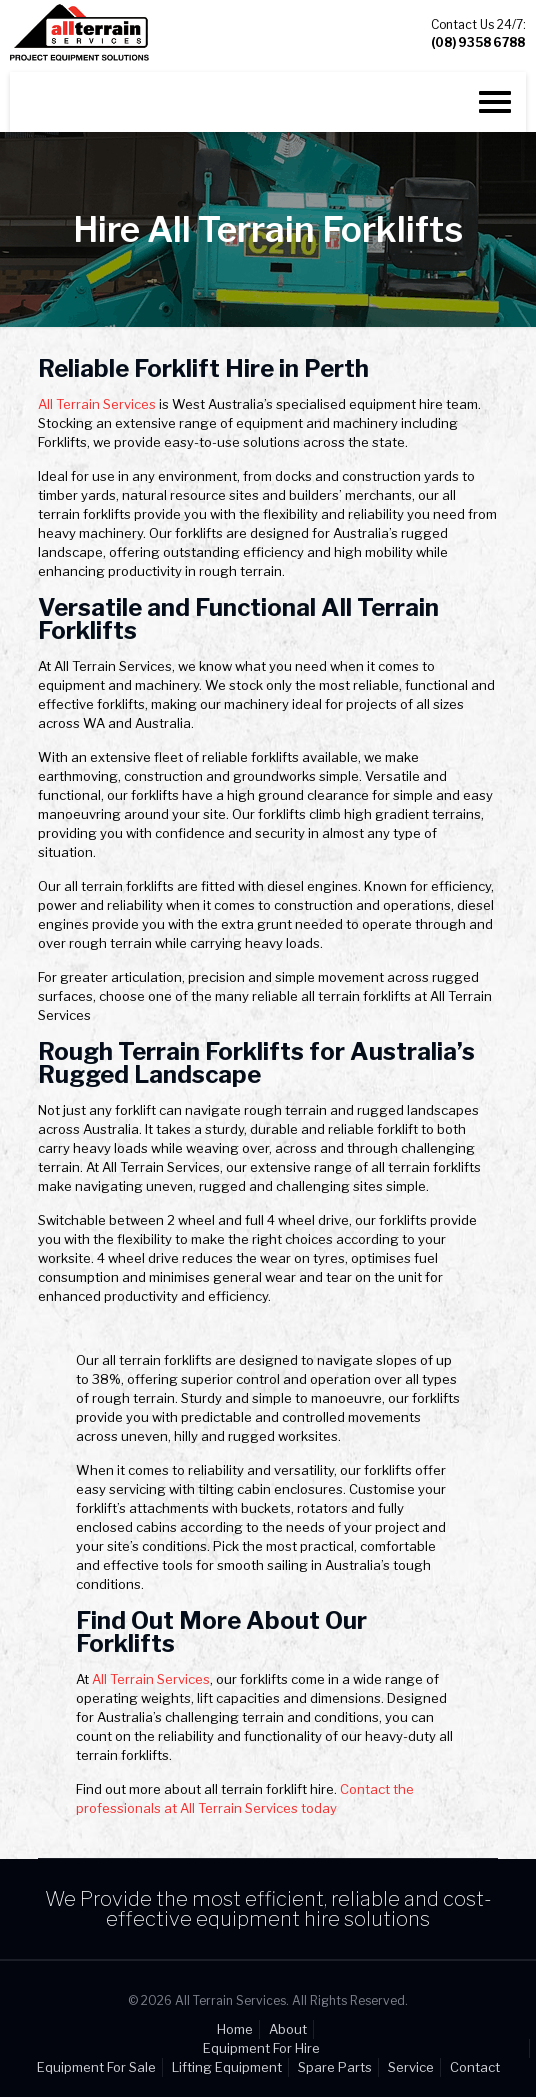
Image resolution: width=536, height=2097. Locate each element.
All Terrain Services (97, 404)
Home (235, 2029)
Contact (475, 2067)
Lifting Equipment (227, 2067)
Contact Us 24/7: (478, 33)
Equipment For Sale (96, 2067)
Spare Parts (335, 2067)
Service (411, 2067)
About (288, 2029)
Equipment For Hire (261, 2048)
